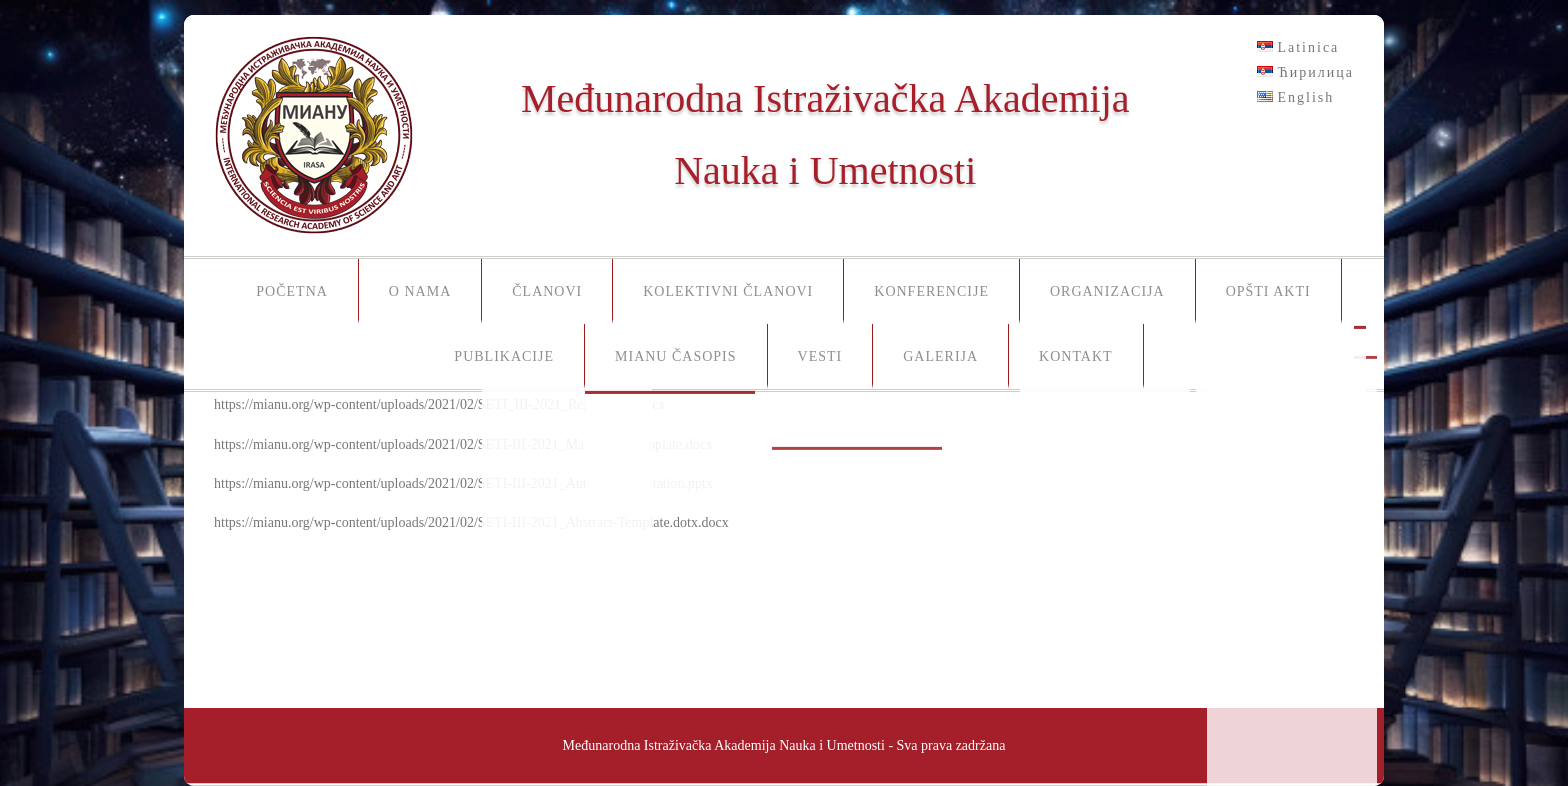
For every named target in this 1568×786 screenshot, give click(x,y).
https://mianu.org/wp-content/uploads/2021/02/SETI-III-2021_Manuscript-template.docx (463, 444)
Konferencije (931, 291)
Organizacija (1107, 291)
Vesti (820, 356)
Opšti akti (1268, 291)
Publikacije (504, 356)
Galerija (940, 356)
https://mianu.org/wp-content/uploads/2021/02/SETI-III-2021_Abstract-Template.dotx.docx (471, 522)
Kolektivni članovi (728, 291)
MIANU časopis (676, 356)
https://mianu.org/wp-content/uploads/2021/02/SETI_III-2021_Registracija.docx (440, 404)
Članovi (547, 291)
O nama (420, 291)
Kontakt (1076, 356)
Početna (292, 291)
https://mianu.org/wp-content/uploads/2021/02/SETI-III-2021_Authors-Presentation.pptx (463, 483)
